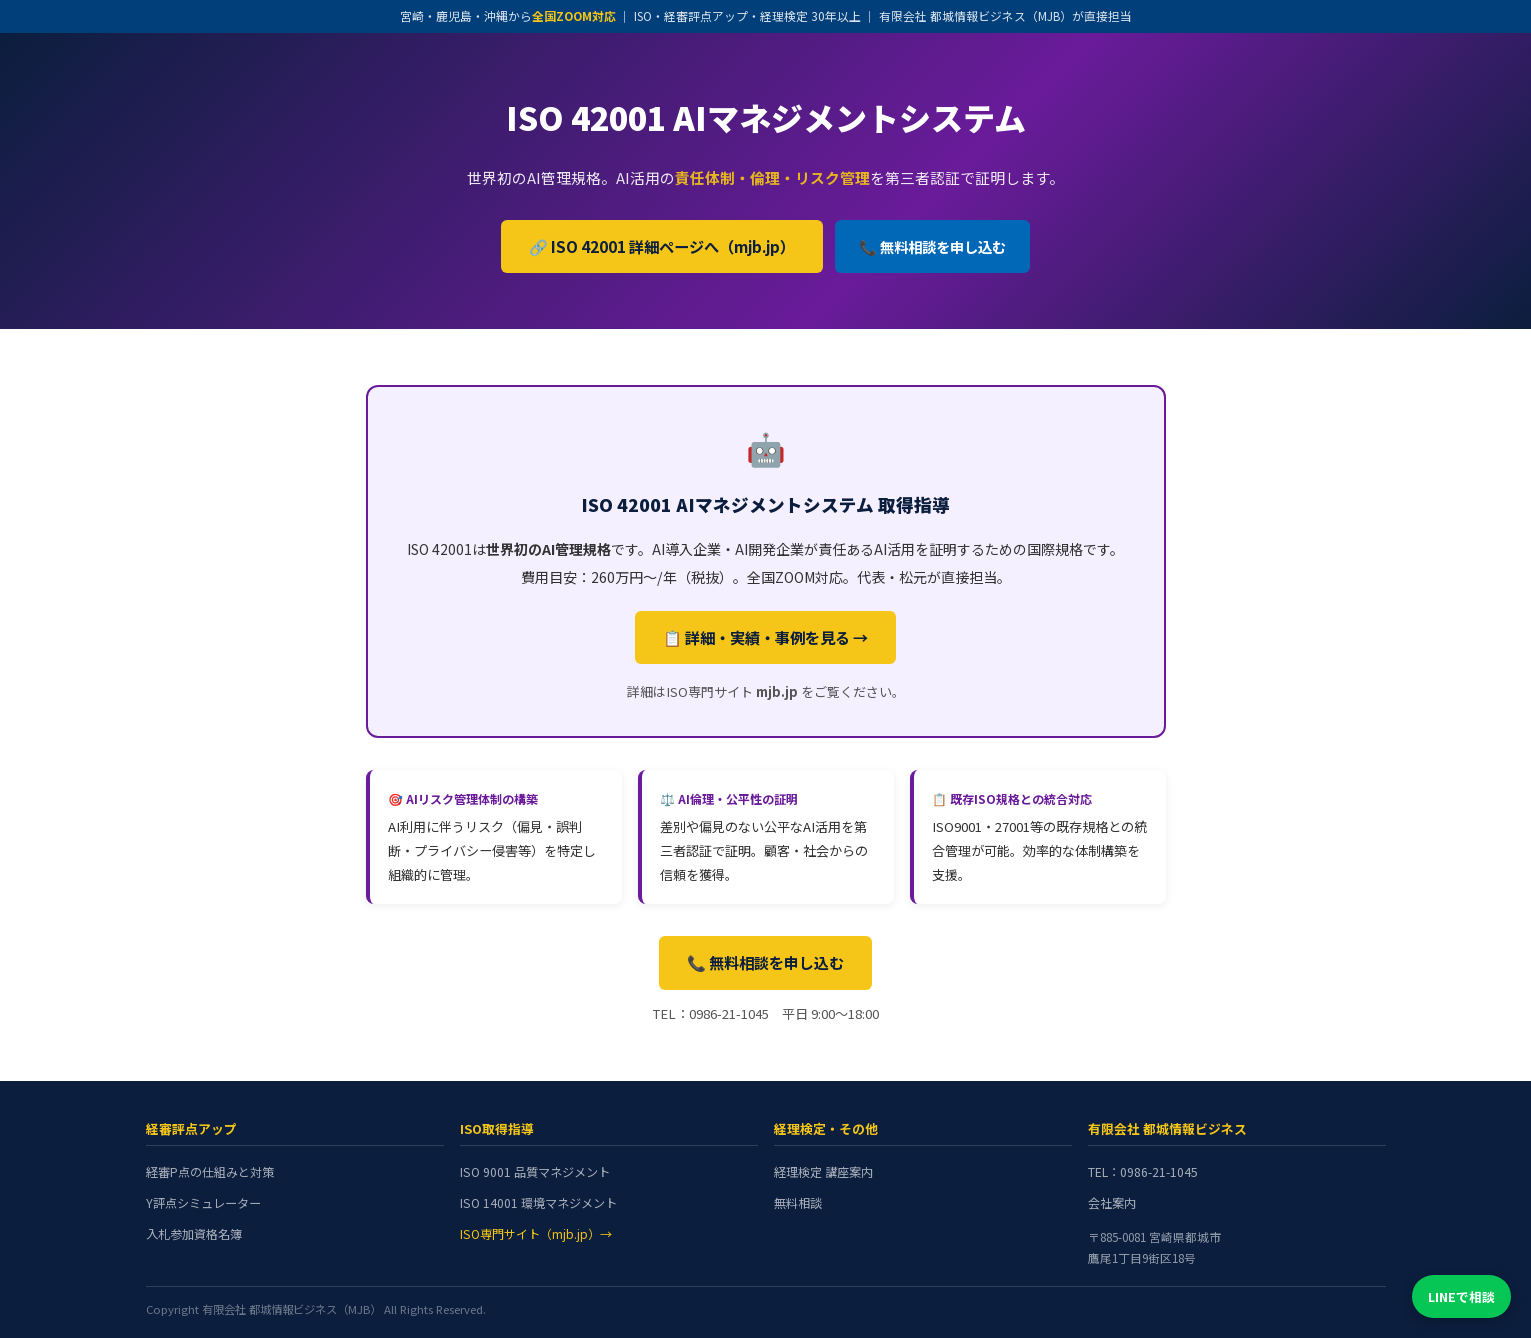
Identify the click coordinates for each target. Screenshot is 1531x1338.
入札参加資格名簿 (194, 1234)
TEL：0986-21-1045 (1143, 1172)
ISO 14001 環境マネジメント (538, 1203)
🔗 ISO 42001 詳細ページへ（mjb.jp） (662, 246)
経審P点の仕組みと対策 (210, 1172)
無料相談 (798, 1203)
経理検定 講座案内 (823, 1172)
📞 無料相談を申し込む (932, 246)
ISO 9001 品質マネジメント (535, 1172)
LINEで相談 (1461, 1296)
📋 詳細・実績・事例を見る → (765, 637)
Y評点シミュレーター (203, 1203)
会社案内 (1112, 1203)
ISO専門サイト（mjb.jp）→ (536, 1234)
